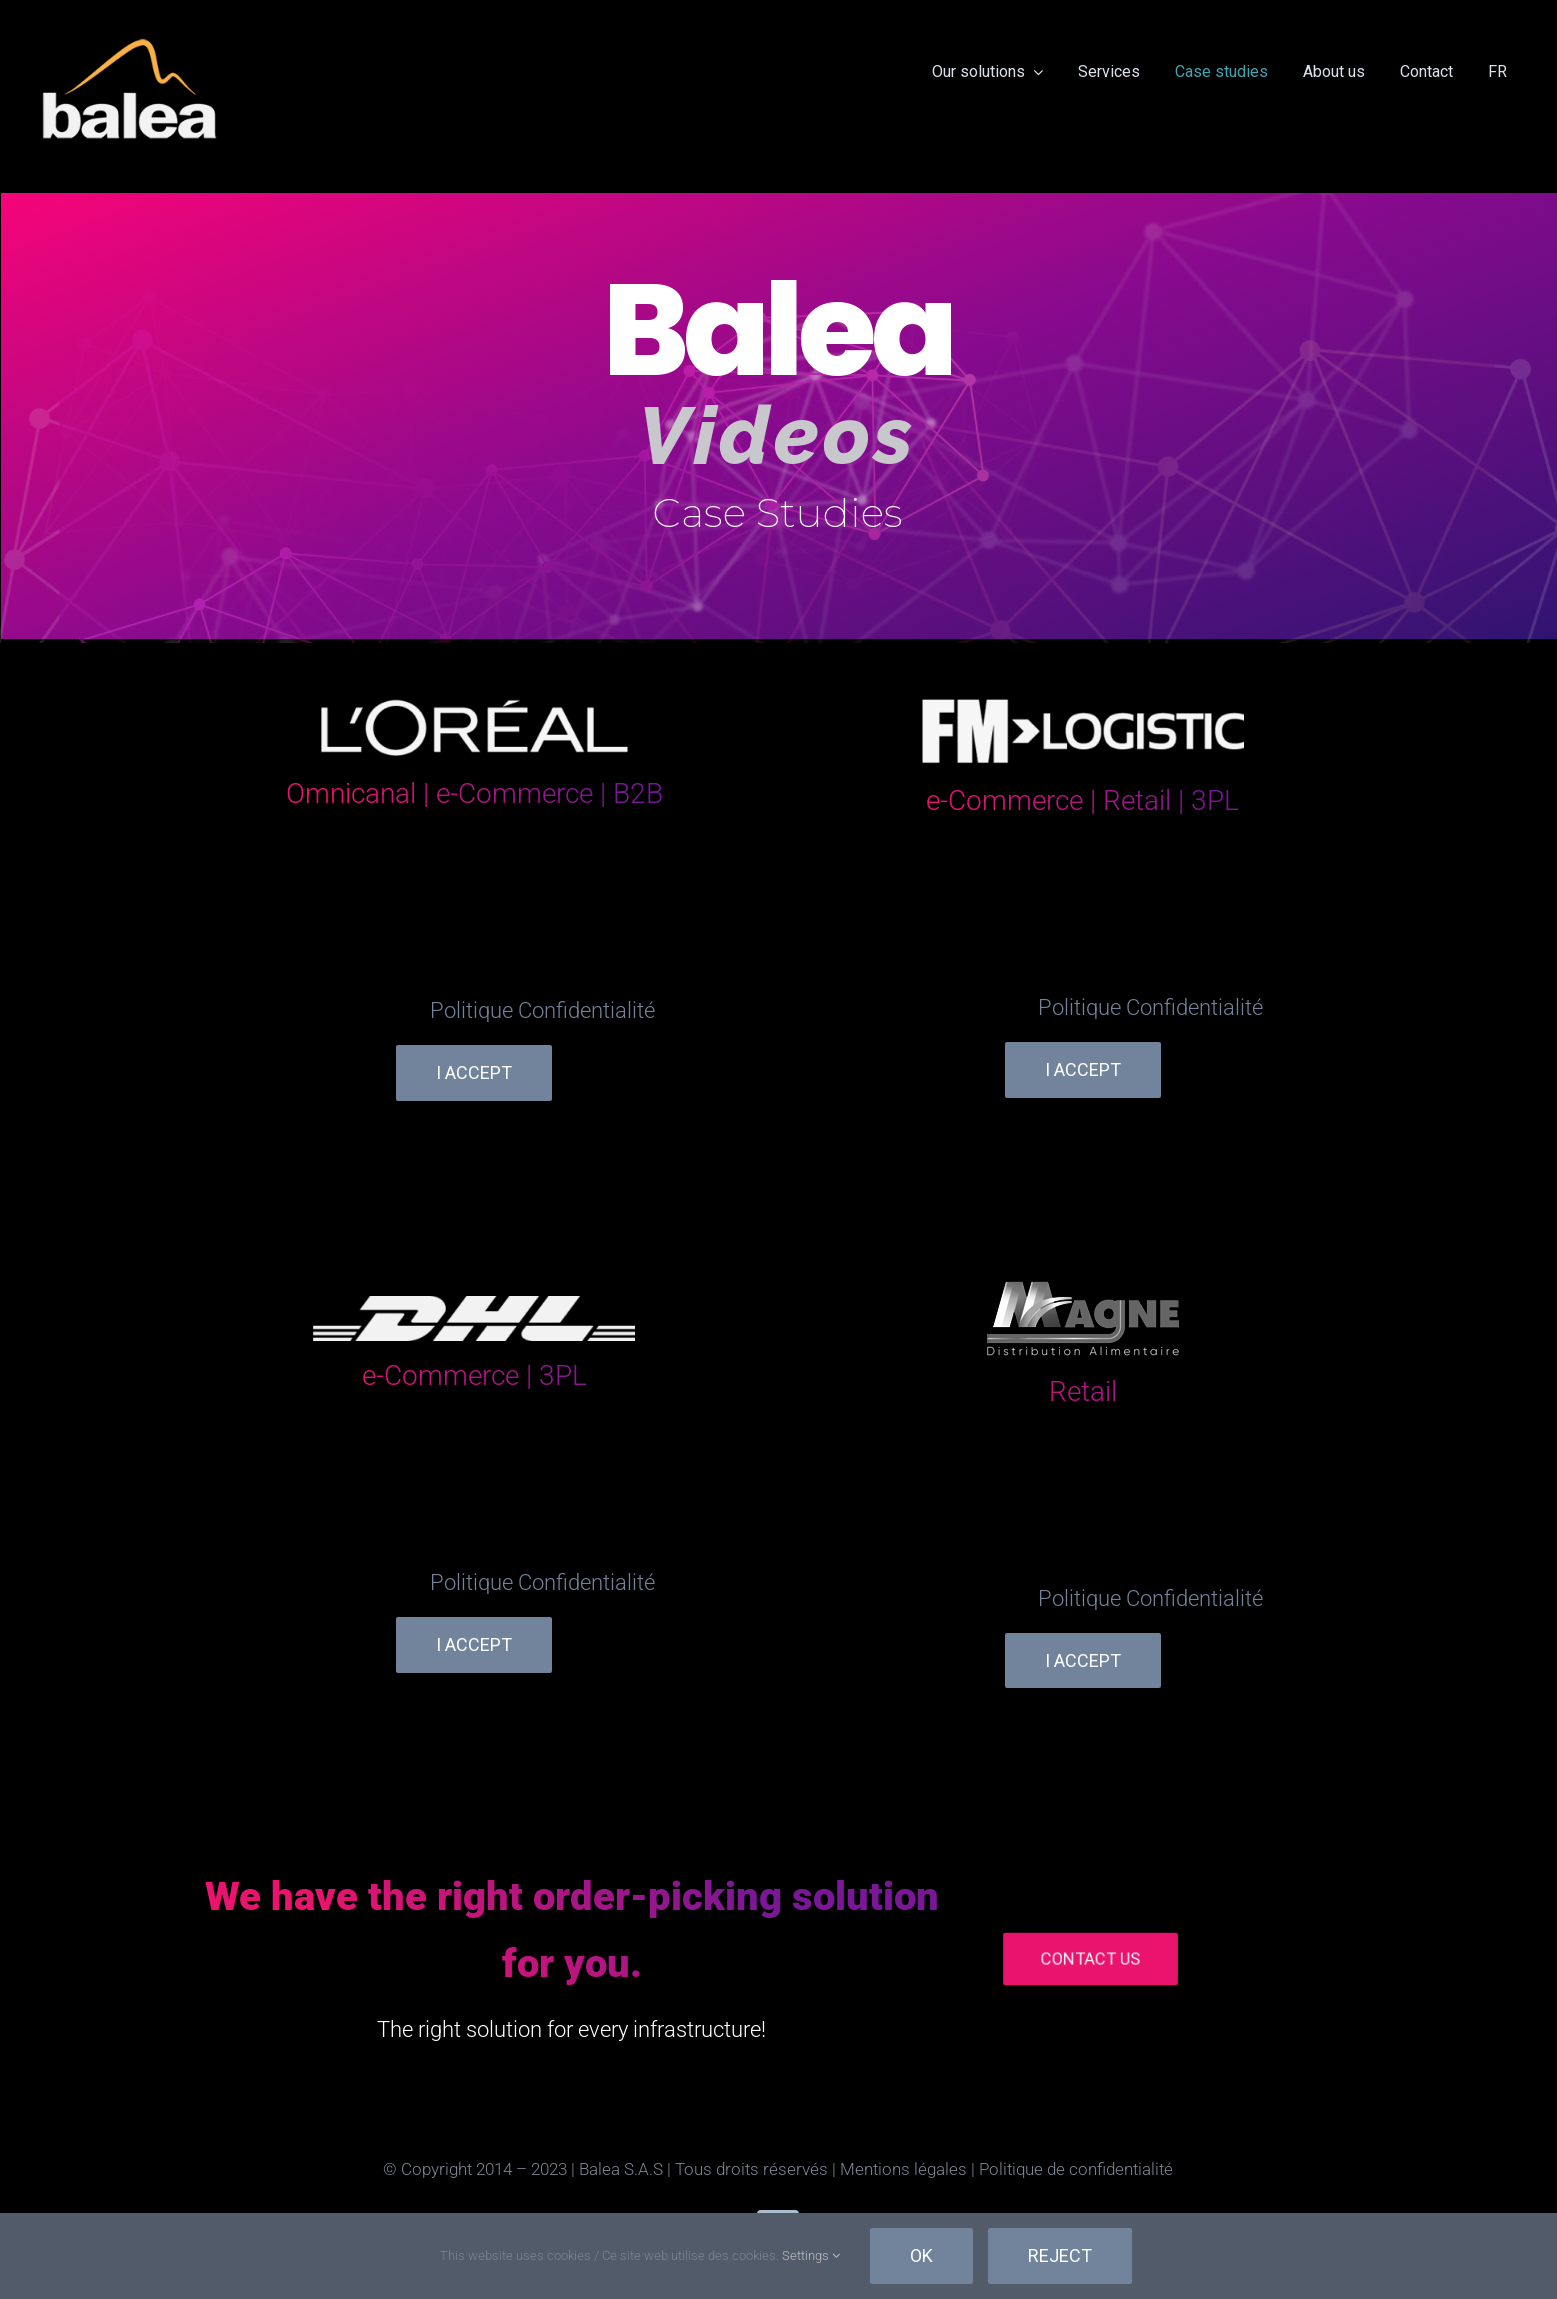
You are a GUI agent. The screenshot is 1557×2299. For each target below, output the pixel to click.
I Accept (474, 1072)
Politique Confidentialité (542, 1010)
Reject (1060, 2255)
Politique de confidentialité (1076, 2169)
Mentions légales (903, 2169)
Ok (921, 2255)
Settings (811, 2255)
